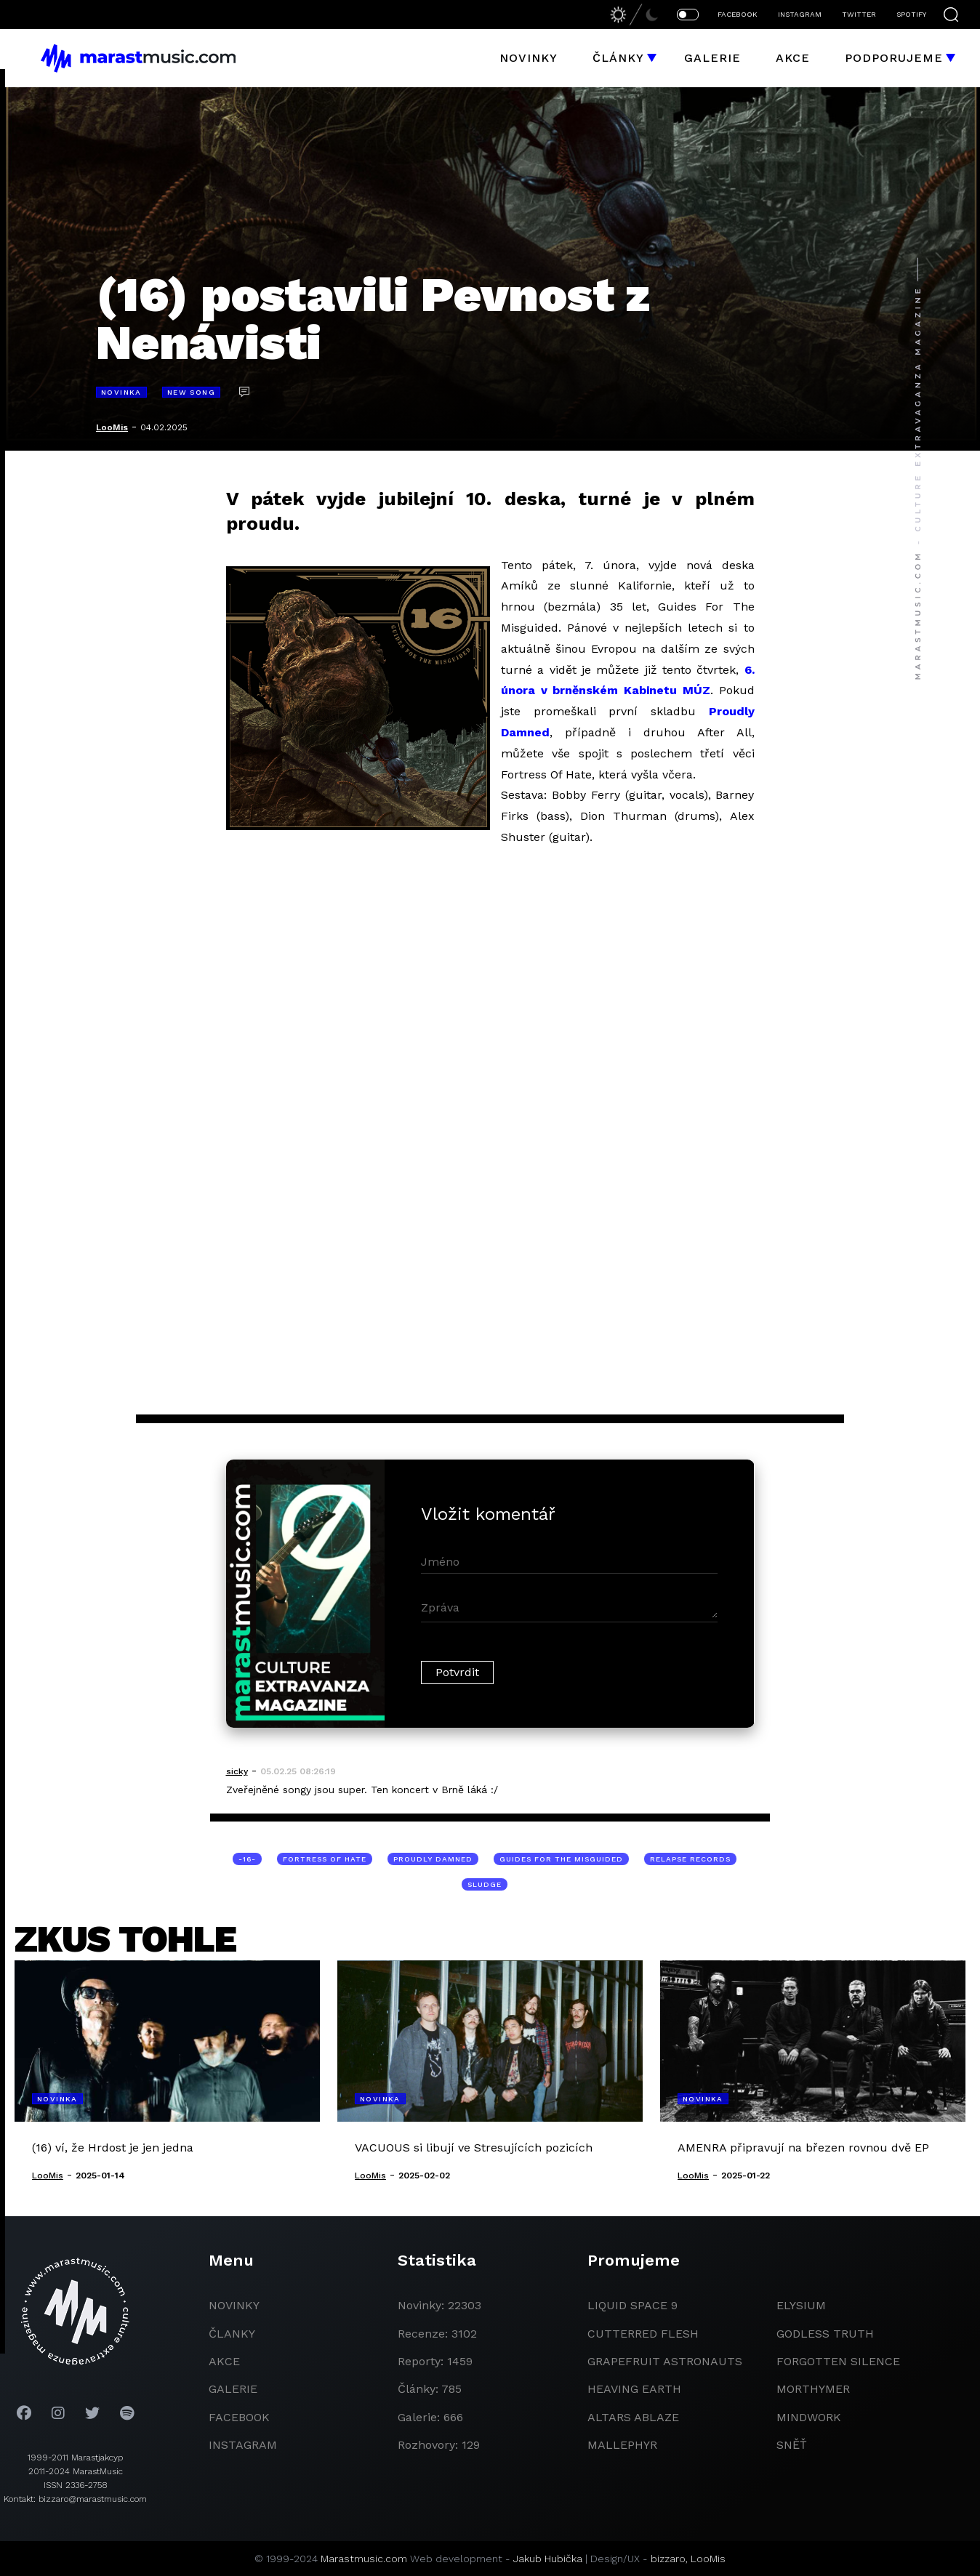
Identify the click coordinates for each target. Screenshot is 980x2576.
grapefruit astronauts (664, 2361)
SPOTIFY (911, 14)
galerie (233, 2389)
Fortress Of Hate (324, 1859)
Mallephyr (622, 2445)
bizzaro (668, 2558)
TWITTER (859, 14)
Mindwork (808, 2417)
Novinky (528, 58)
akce (224, 2361)
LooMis (112, 427)
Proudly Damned (433, 1859)
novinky (234, 2305)
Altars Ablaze (633, 2417)
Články (618, 58)
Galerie (712, 58)
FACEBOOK (738, 14)
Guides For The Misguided (561, 1859)
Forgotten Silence (838, 2361)
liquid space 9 (632, 2305)
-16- (247, 1859)
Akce (793, 58)
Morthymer (813, 2389)
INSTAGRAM (800, 14)
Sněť (791, 2445)
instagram (243, 2445)
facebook (239, 2417)
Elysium (801, 2305)
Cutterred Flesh (643, 2333)
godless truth (825, 2333)
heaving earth (634, 2389)
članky (232, 2333)
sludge (484, 1884)
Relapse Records (690, 1859)
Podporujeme (894, 58)
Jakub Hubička (547, 2558)
